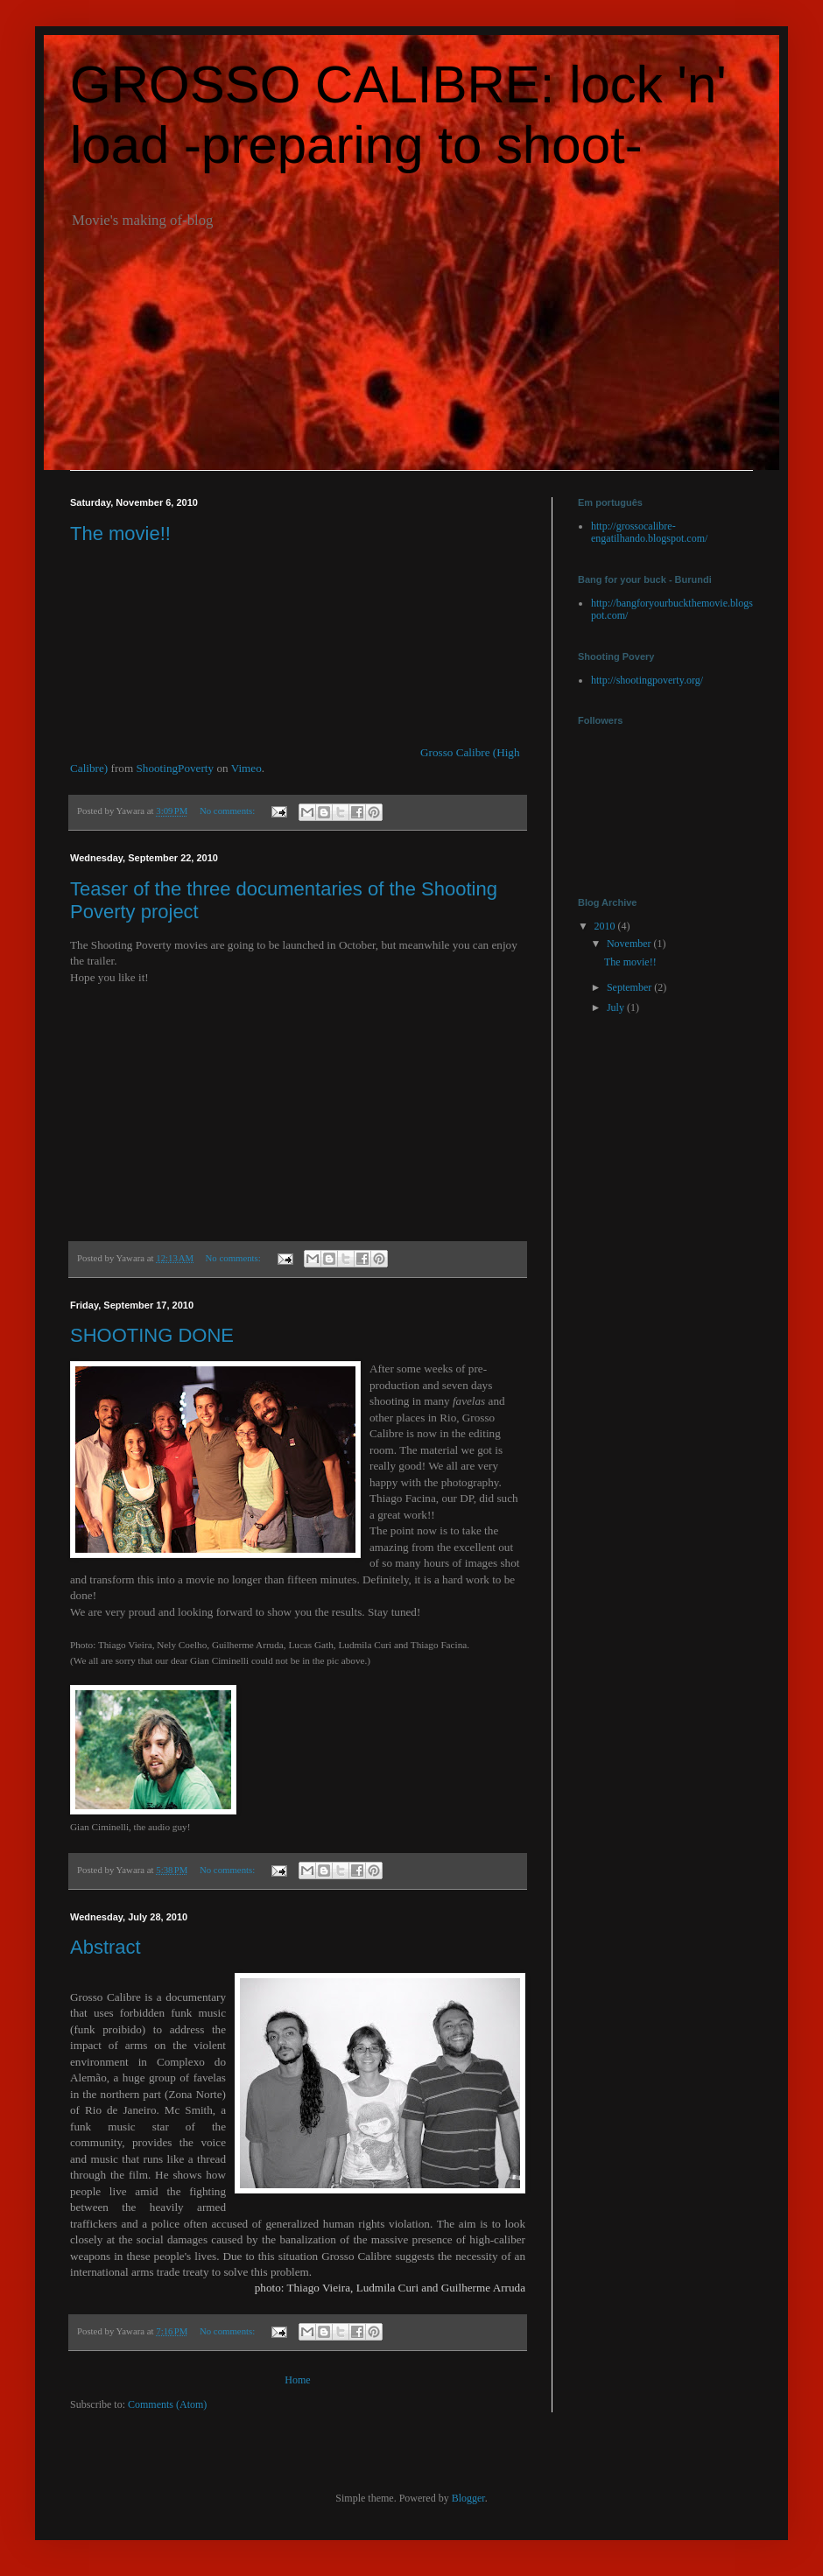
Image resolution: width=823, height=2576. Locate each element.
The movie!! (120, 533)
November (630, 943)
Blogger (468, 2498)
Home (297, 2380)
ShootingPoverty (175, 768)
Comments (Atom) (167, 2404)
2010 (606, 926)
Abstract (105, 1947)
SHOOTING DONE (152, 1335)
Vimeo (246, 768)
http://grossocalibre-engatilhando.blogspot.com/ (649, 532)
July (617, 1007)
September (630, 987)
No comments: (228, 810)
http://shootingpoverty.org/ (647, 680)
